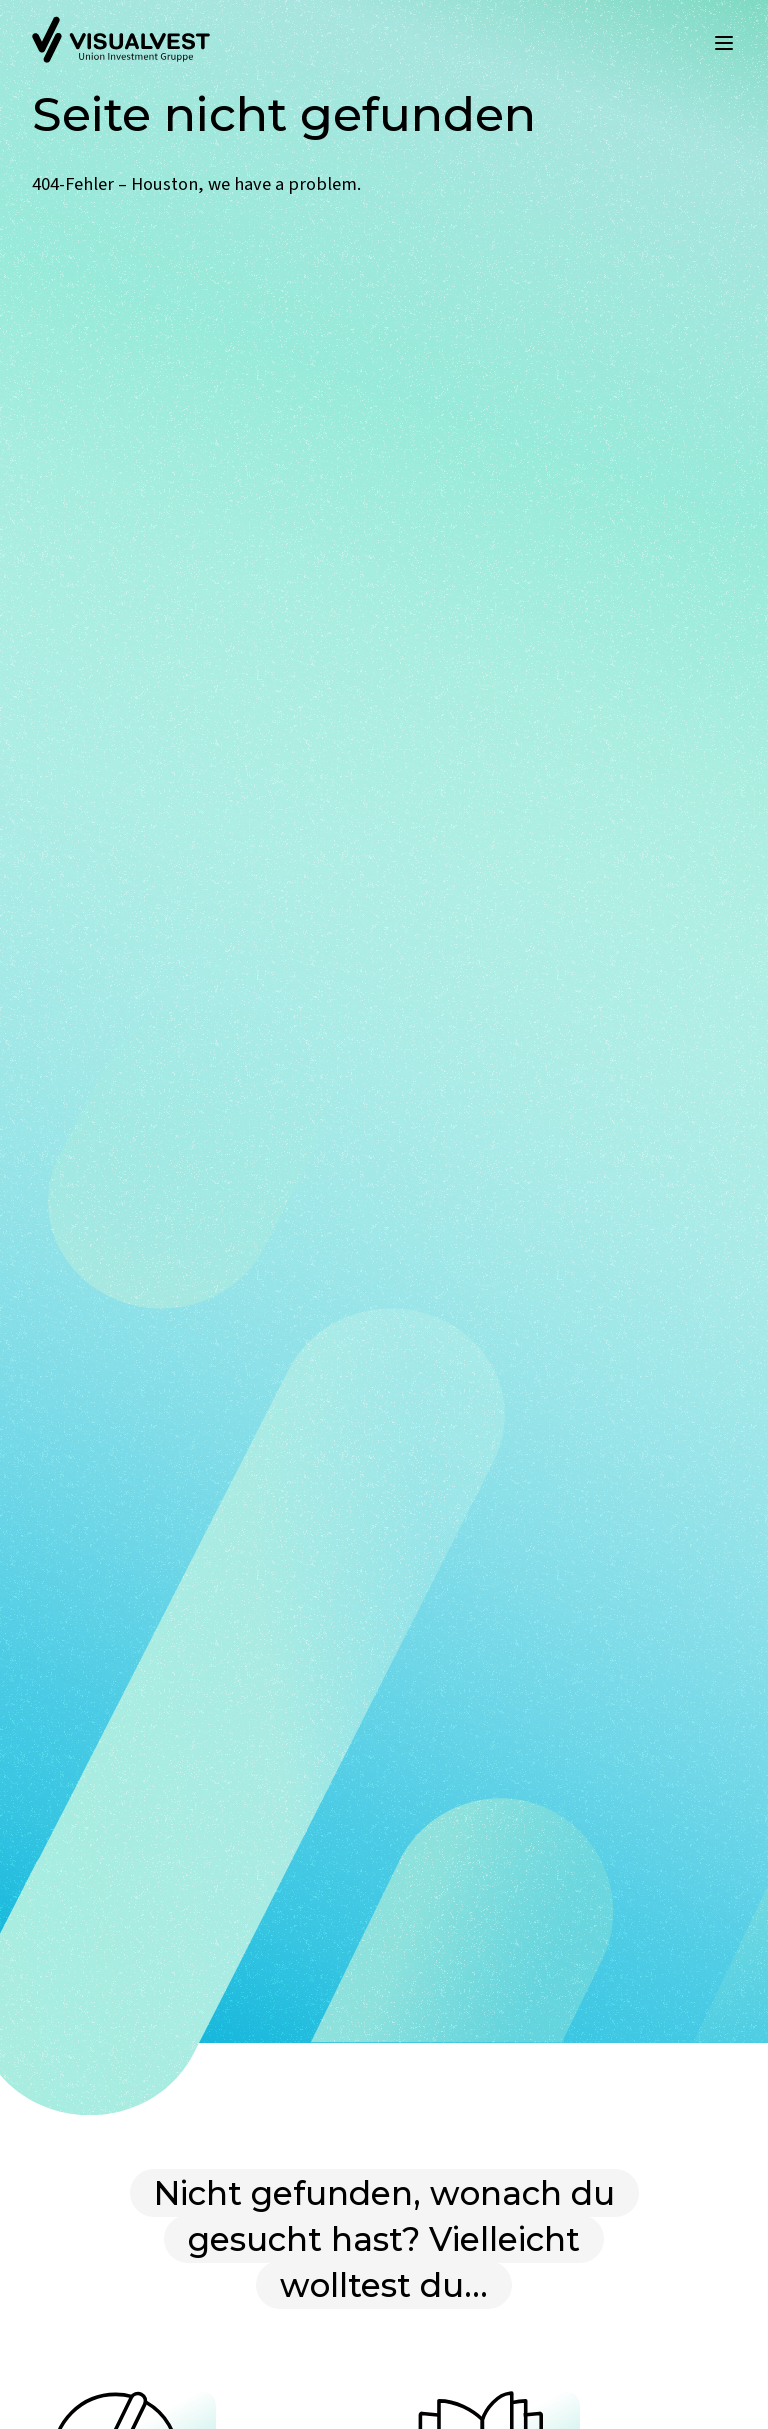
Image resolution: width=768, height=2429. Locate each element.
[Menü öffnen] (724, 43)
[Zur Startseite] (121, 43)
